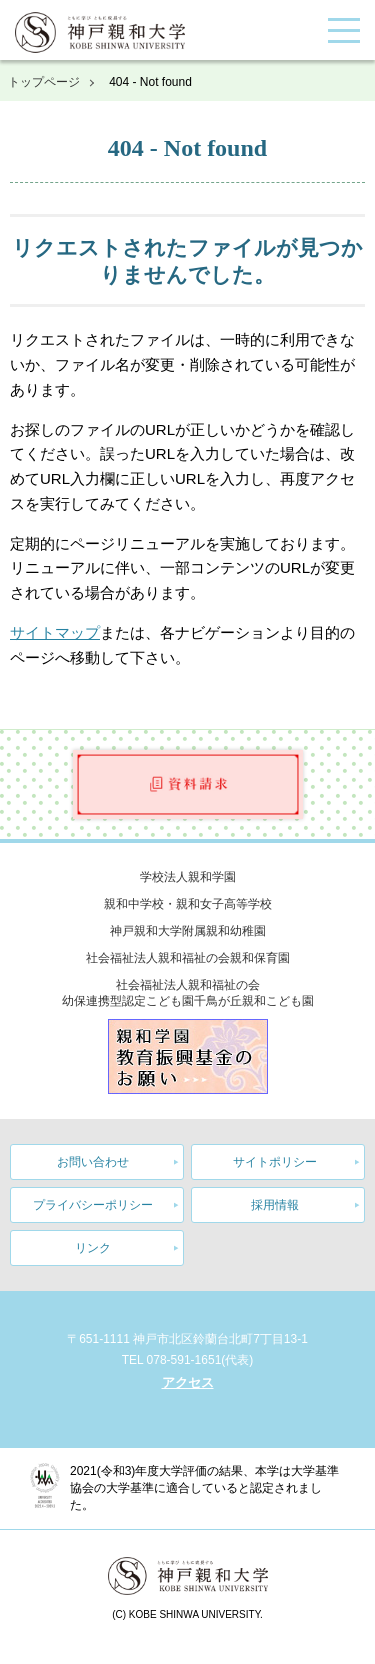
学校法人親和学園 (188, 877)
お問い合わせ (93, 1162)
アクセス (188, 1382)
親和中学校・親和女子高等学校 (188, 904)
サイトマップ (55, 632)
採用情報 (275, 1205)
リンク (93, 1248)
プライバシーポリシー (93, 1205)
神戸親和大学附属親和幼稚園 (188, 931)
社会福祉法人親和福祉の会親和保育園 (188, 958)
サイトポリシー (275, 1162)
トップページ (44, 82)
